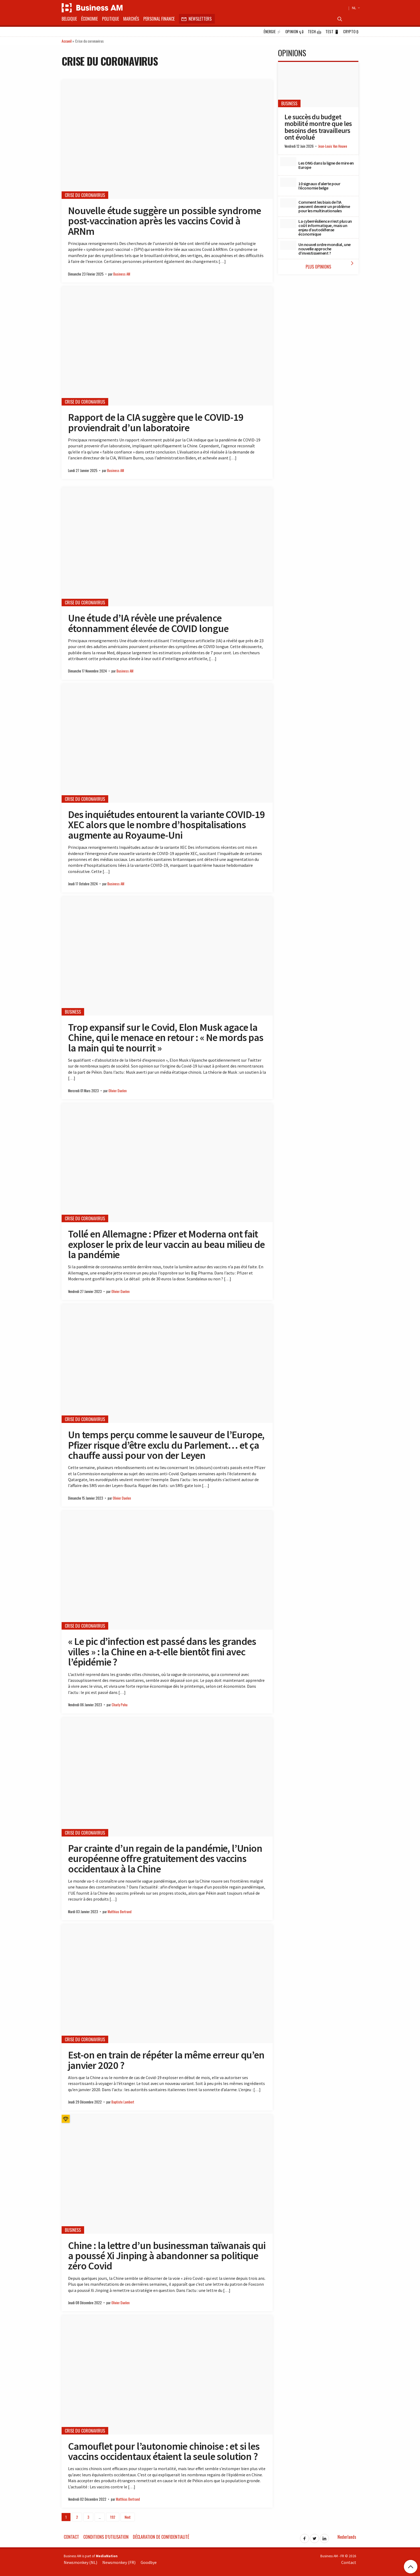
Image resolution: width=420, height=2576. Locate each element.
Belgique (69, 19)
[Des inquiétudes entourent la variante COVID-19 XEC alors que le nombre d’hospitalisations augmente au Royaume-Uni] (167, 743)
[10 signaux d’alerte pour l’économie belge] (288, 182)
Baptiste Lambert (122, 2102)
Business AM (121, 274)
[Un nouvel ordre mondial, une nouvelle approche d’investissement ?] (288, 245)
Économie (89, 19)
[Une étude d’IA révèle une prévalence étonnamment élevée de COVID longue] (167, 547)
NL (355, 7)
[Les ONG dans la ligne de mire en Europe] (288, 161)
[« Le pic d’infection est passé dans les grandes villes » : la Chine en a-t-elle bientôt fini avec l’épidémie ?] (167, 1570)
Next (128, 2517)
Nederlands (347, 2537)
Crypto (350, 31)
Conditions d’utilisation (106, 2537)
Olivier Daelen (117, 1090)
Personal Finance (159, 19)
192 (112, 2517)
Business (73, 1012)
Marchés (131, 19)
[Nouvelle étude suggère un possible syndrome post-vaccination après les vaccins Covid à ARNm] (167, 139)
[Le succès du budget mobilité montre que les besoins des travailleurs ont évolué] (318, 84)
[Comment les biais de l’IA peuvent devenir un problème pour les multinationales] (288, 202)
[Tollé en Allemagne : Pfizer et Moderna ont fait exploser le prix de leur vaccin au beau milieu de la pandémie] (167, 1162)
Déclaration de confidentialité (161, 2537)
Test (332, 31)
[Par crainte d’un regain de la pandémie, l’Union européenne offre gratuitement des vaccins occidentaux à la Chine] (167, 1777)
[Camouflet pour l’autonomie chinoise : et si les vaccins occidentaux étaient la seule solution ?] (167, 2374)
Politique (110, 19)
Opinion (294, 31)
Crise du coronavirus (85, 195)
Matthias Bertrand (120, 1911)
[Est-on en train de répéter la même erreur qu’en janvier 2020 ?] (167, 1983)
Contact (71, 2537)
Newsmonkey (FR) (119, 2562)
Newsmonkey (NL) (80, 2562)
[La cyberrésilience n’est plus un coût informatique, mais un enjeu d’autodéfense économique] (288, 223)
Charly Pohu (120, 1704)
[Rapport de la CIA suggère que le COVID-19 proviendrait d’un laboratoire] (167, 346)
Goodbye (149, 2562)
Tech (314, 31)
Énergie (272, 31)
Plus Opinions (331, 265)
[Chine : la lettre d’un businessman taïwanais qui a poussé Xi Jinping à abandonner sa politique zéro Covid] (167, 2174)
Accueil (67, 41)
